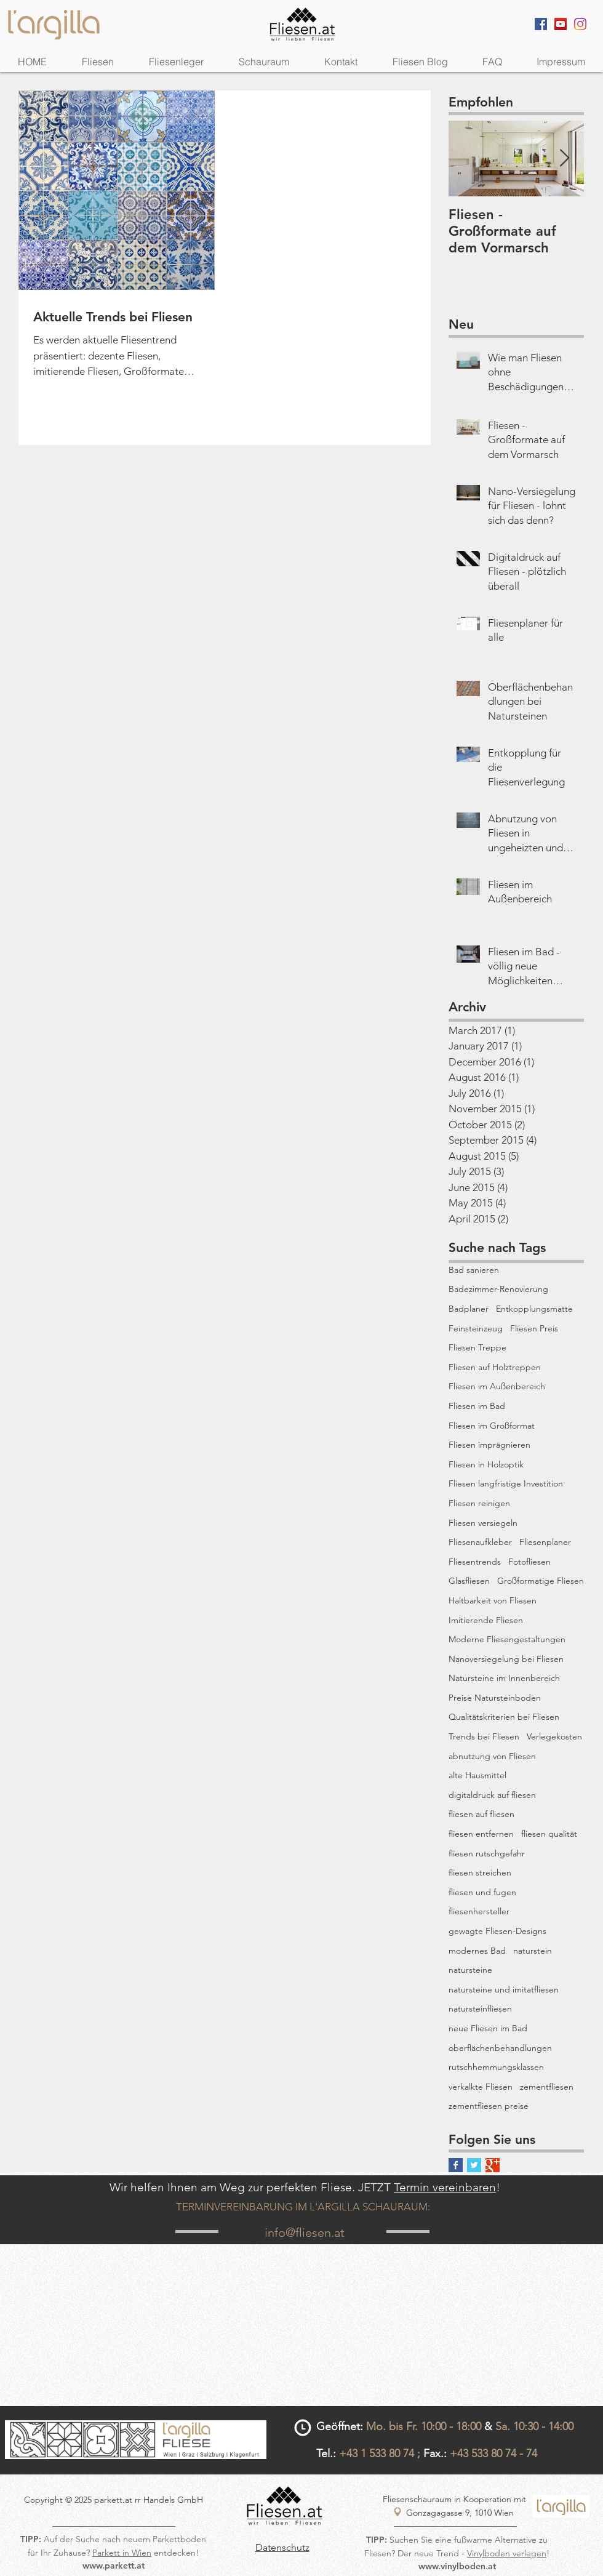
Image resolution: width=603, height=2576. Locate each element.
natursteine (470, 1969)
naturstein (532, 1950)
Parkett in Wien (121, 2552)
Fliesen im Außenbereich (497, 1386)
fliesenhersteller (479, 1911)
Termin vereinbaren (445, 2187)
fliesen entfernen (481, 1833)
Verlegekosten (554, 1736)
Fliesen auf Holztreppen (495, 1367)
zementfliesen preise (489, 2105)
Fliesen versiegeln (483, 1522)
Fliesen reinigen (479, 1503)
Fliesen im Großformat (492, 1425)
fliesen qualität (549, 1833)
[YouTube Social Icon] (560, 24)
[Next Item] (564, 159)
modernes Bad (477, 1950)
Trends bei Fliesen (484, 1736)
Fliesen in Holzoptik (486, 1464)
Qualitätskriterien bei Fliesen (504, 1716)
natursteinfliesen (480, 2008)
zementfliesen (546, 2086)
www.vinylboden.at (457, 2566)
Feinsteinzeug (476, 1328)
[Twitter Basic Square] (474, 2165)
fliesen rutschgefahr (487, 1853)
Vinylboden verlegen (506, 2553)
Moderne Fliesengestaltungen (507, 1639)
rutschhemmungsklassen (496, 2066)
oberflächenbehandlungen (500, 2047)
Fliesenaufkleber (480, 1541)
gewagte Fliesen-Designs (497, 1930)
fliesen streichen (480, 1872)
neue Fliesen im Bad (488, 2028)
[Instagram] (580, 24)
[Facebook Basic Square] (456, 2165)
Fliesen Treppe (477, 1347)
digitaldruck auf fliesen (492, 1794)
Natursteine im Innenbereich (504, 1677)
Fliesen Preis (534, 1328)
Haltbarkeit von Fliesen (493, 1600)
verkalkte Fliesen (481, 2086)
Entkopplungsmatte (534, 1308)
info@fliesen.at (305, 2232)
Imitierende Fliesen (486, 1620)
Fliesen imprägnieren (489, 1444)
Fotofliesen (529, 1561)
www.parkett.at (113, 2565)
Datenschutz (282, 2547)
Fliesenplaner (545, 1541)
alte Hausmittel (477, 1775)
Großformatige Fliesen (540, 1580)
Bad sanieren (474, 1269)
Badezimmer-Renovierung (498, 1288)
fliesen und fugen (482, 1892)
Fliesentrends (475, 1561)
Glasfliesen (469, 1580)
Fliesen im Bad (477, 1405)
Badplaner (469, 1308)
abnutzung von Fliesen (492, 1756)
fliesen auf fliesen (481, 1814)
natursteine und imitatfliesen (504, 1989)
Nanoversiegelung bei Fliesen (506, 1658)
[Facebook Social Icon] (541, 24)
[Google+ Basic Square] (492, 2165)
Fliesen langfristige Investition (506, 1483)
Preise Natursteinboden (495, 1697)
